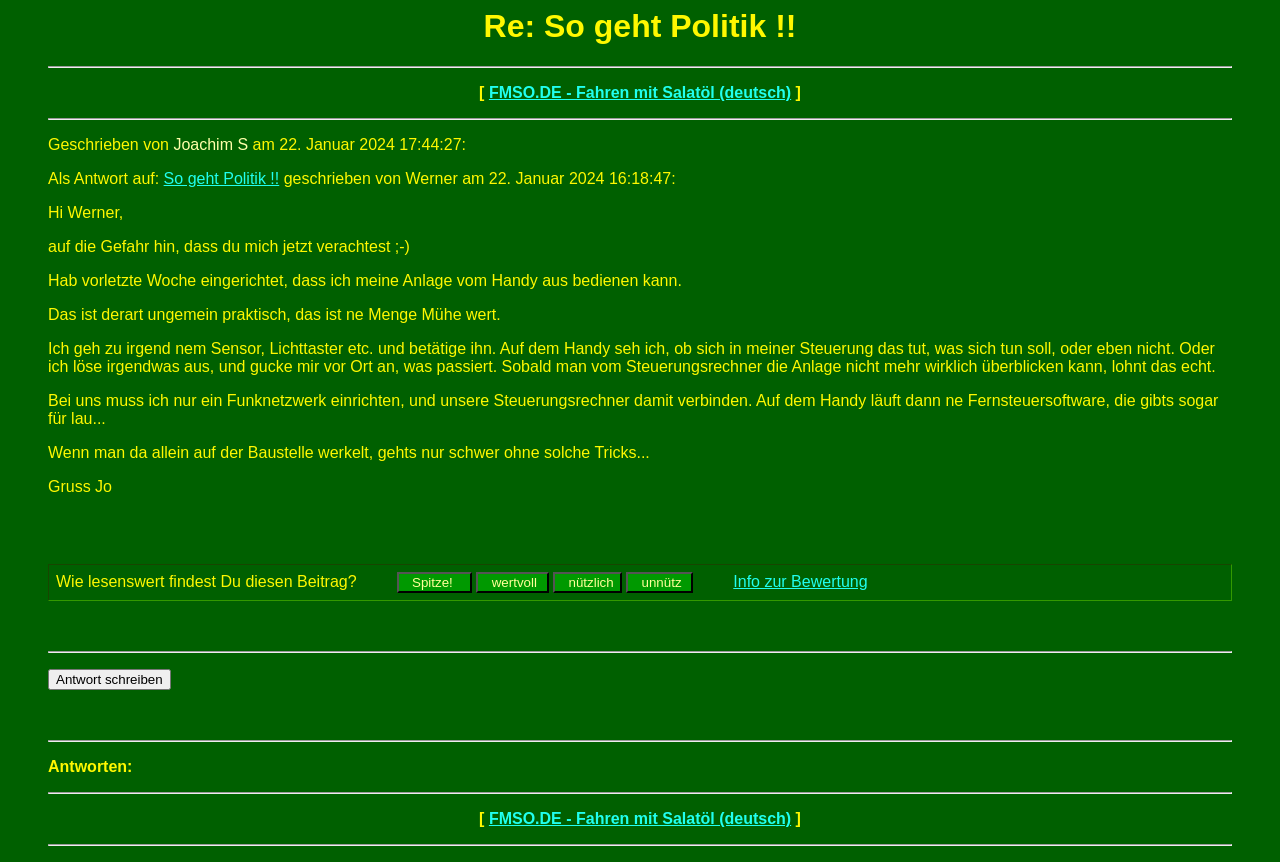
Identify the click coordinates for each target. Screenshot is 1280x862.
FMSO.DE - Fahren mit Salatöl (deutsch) (640, 92)
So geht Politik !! (222, 178)
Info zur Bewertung (800, 581)
